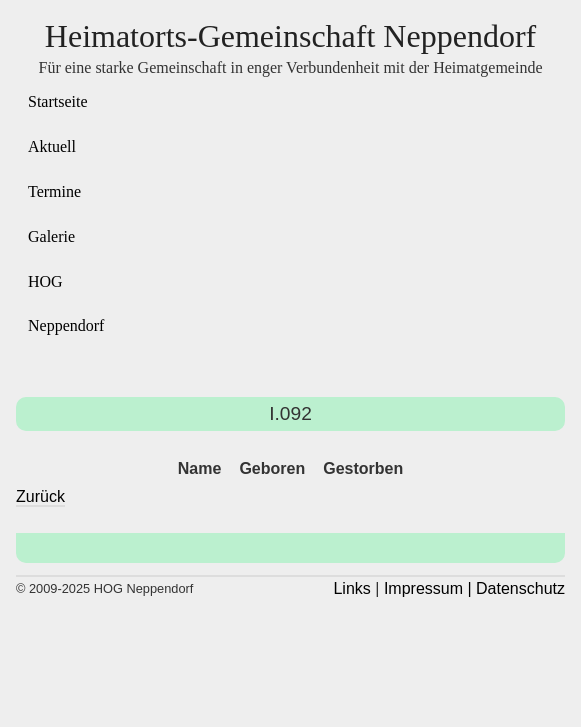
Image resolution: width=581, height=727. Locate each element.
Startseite (58, 101)
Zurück (40, 496)
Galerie (51, 236)
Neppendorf (66, 325)
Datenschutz (520, 588)
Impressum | (428, 588)
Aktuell (52, 146)
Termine (54, 191)
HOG (45, 281)
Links (351, 588)
